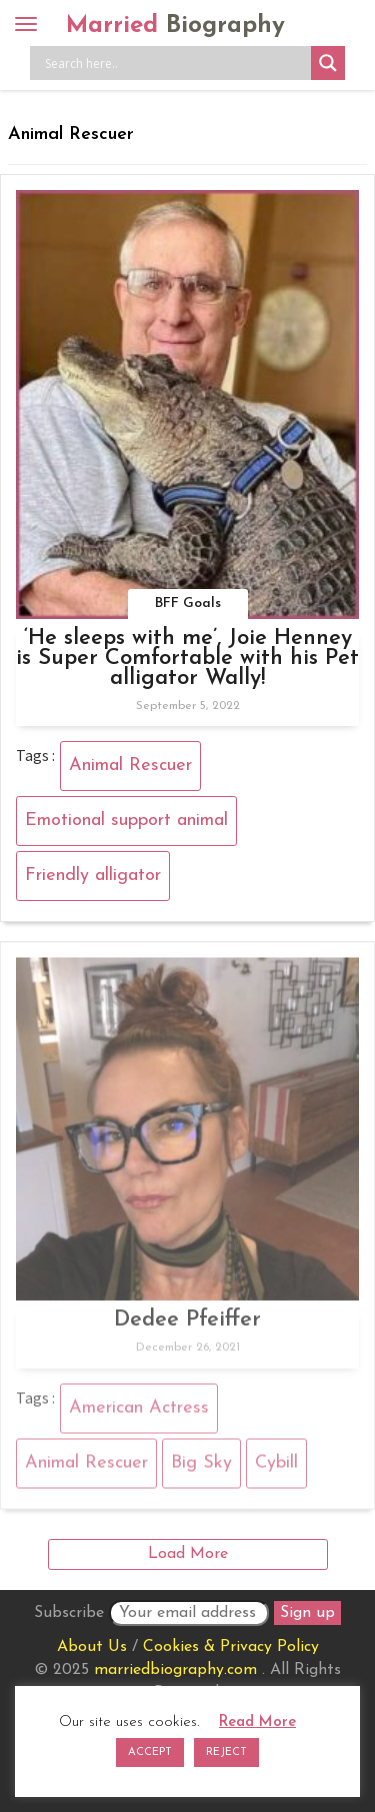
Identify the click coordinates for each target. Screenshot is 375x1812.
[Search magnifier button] (328, 63)
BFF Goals (188, 603)
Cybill (276, 1466)
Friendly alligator (93, 875)
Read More (257, 1722)
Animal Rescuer (130, 765)
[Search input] (175, 63)
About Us (92, 1647)
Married (175, 26)
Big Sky (201, 1466)
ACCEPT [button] (150, 1752)
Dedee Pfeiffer (187, 1324)
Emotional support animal (126, 820)
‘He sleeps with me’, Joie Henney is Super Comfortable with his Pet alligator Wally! (187, 658)
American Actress (139, 1411)
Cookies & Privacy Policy (231, 1647)
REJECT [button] (226, 1752)
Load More (188, 1554)
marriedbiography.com (175, 1670)
